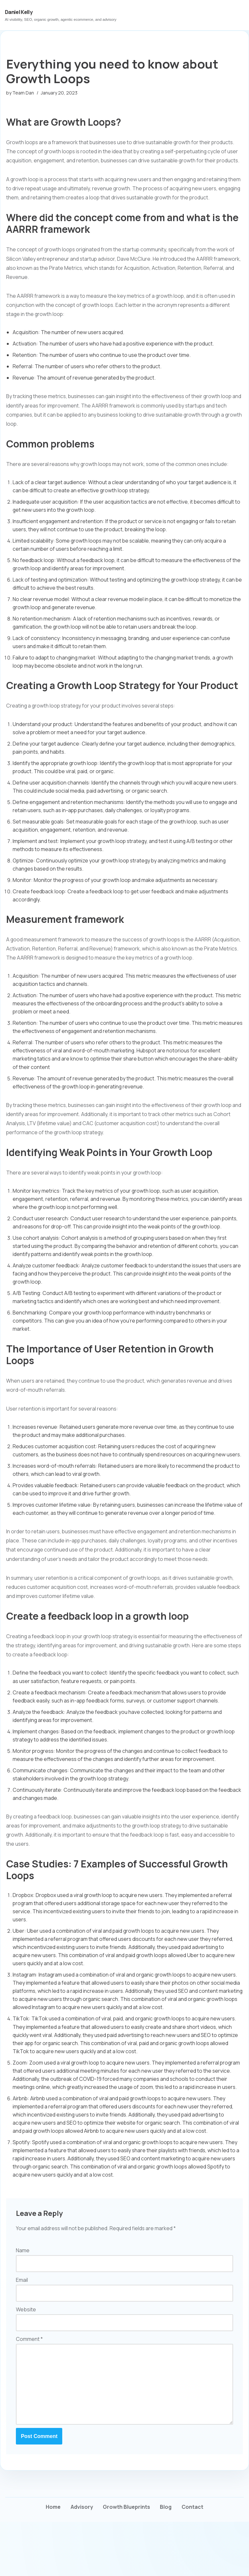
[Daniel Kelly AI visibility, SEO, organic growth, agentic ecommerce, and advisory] (60, 15)
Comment (29, 2391)
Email (22, 2331)
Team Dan (24, 93)
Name (23, 2302)
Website (26, 2361)
